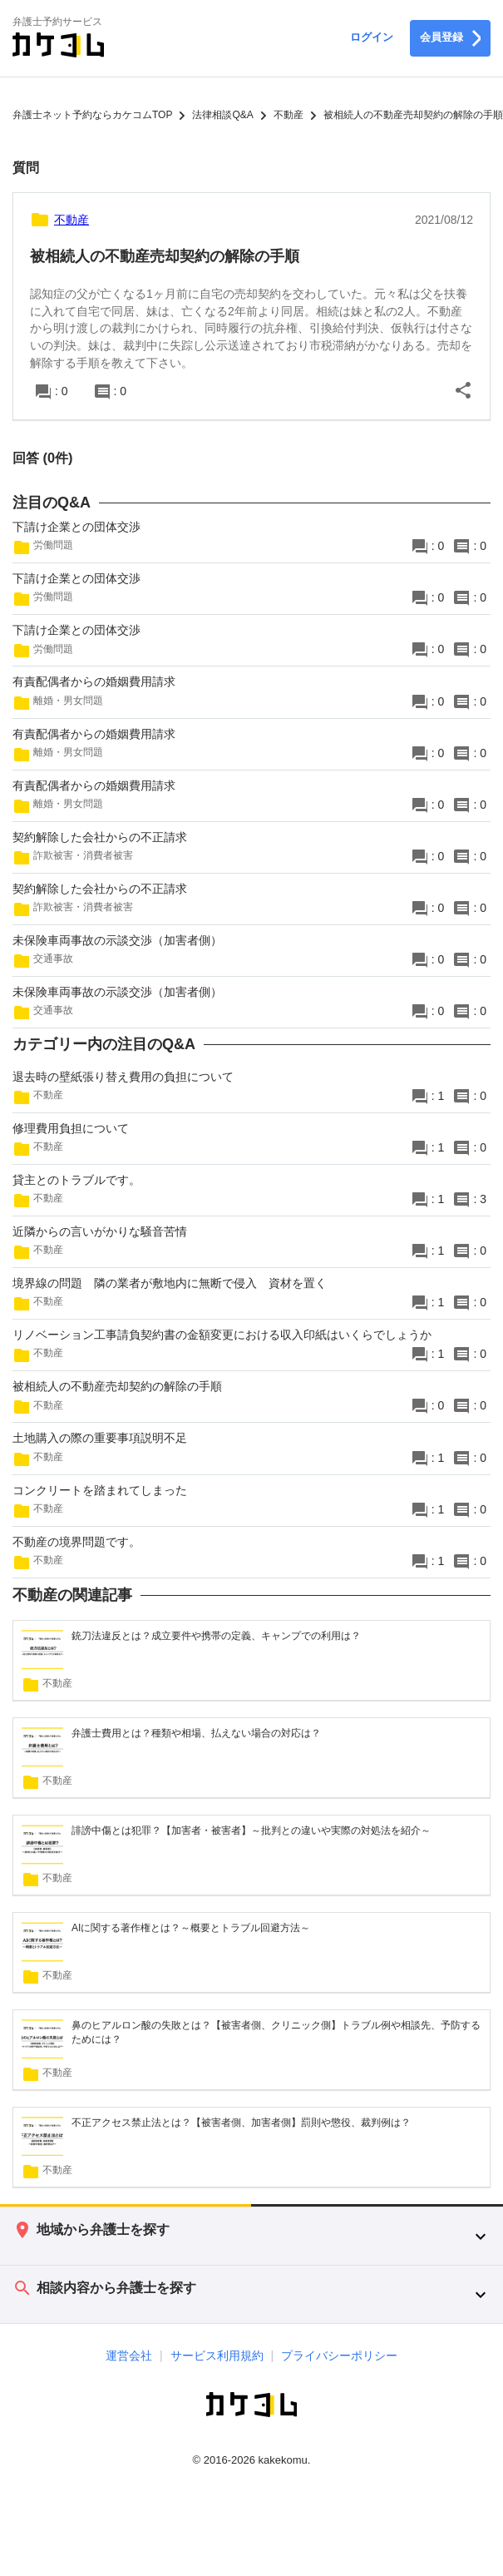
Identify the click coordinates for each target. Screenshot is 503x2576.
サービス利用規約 (217, 2355)
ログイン (371, 37)
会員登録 (450, 38)
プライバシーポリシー (339, 2355)
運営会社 (129, 2355)
